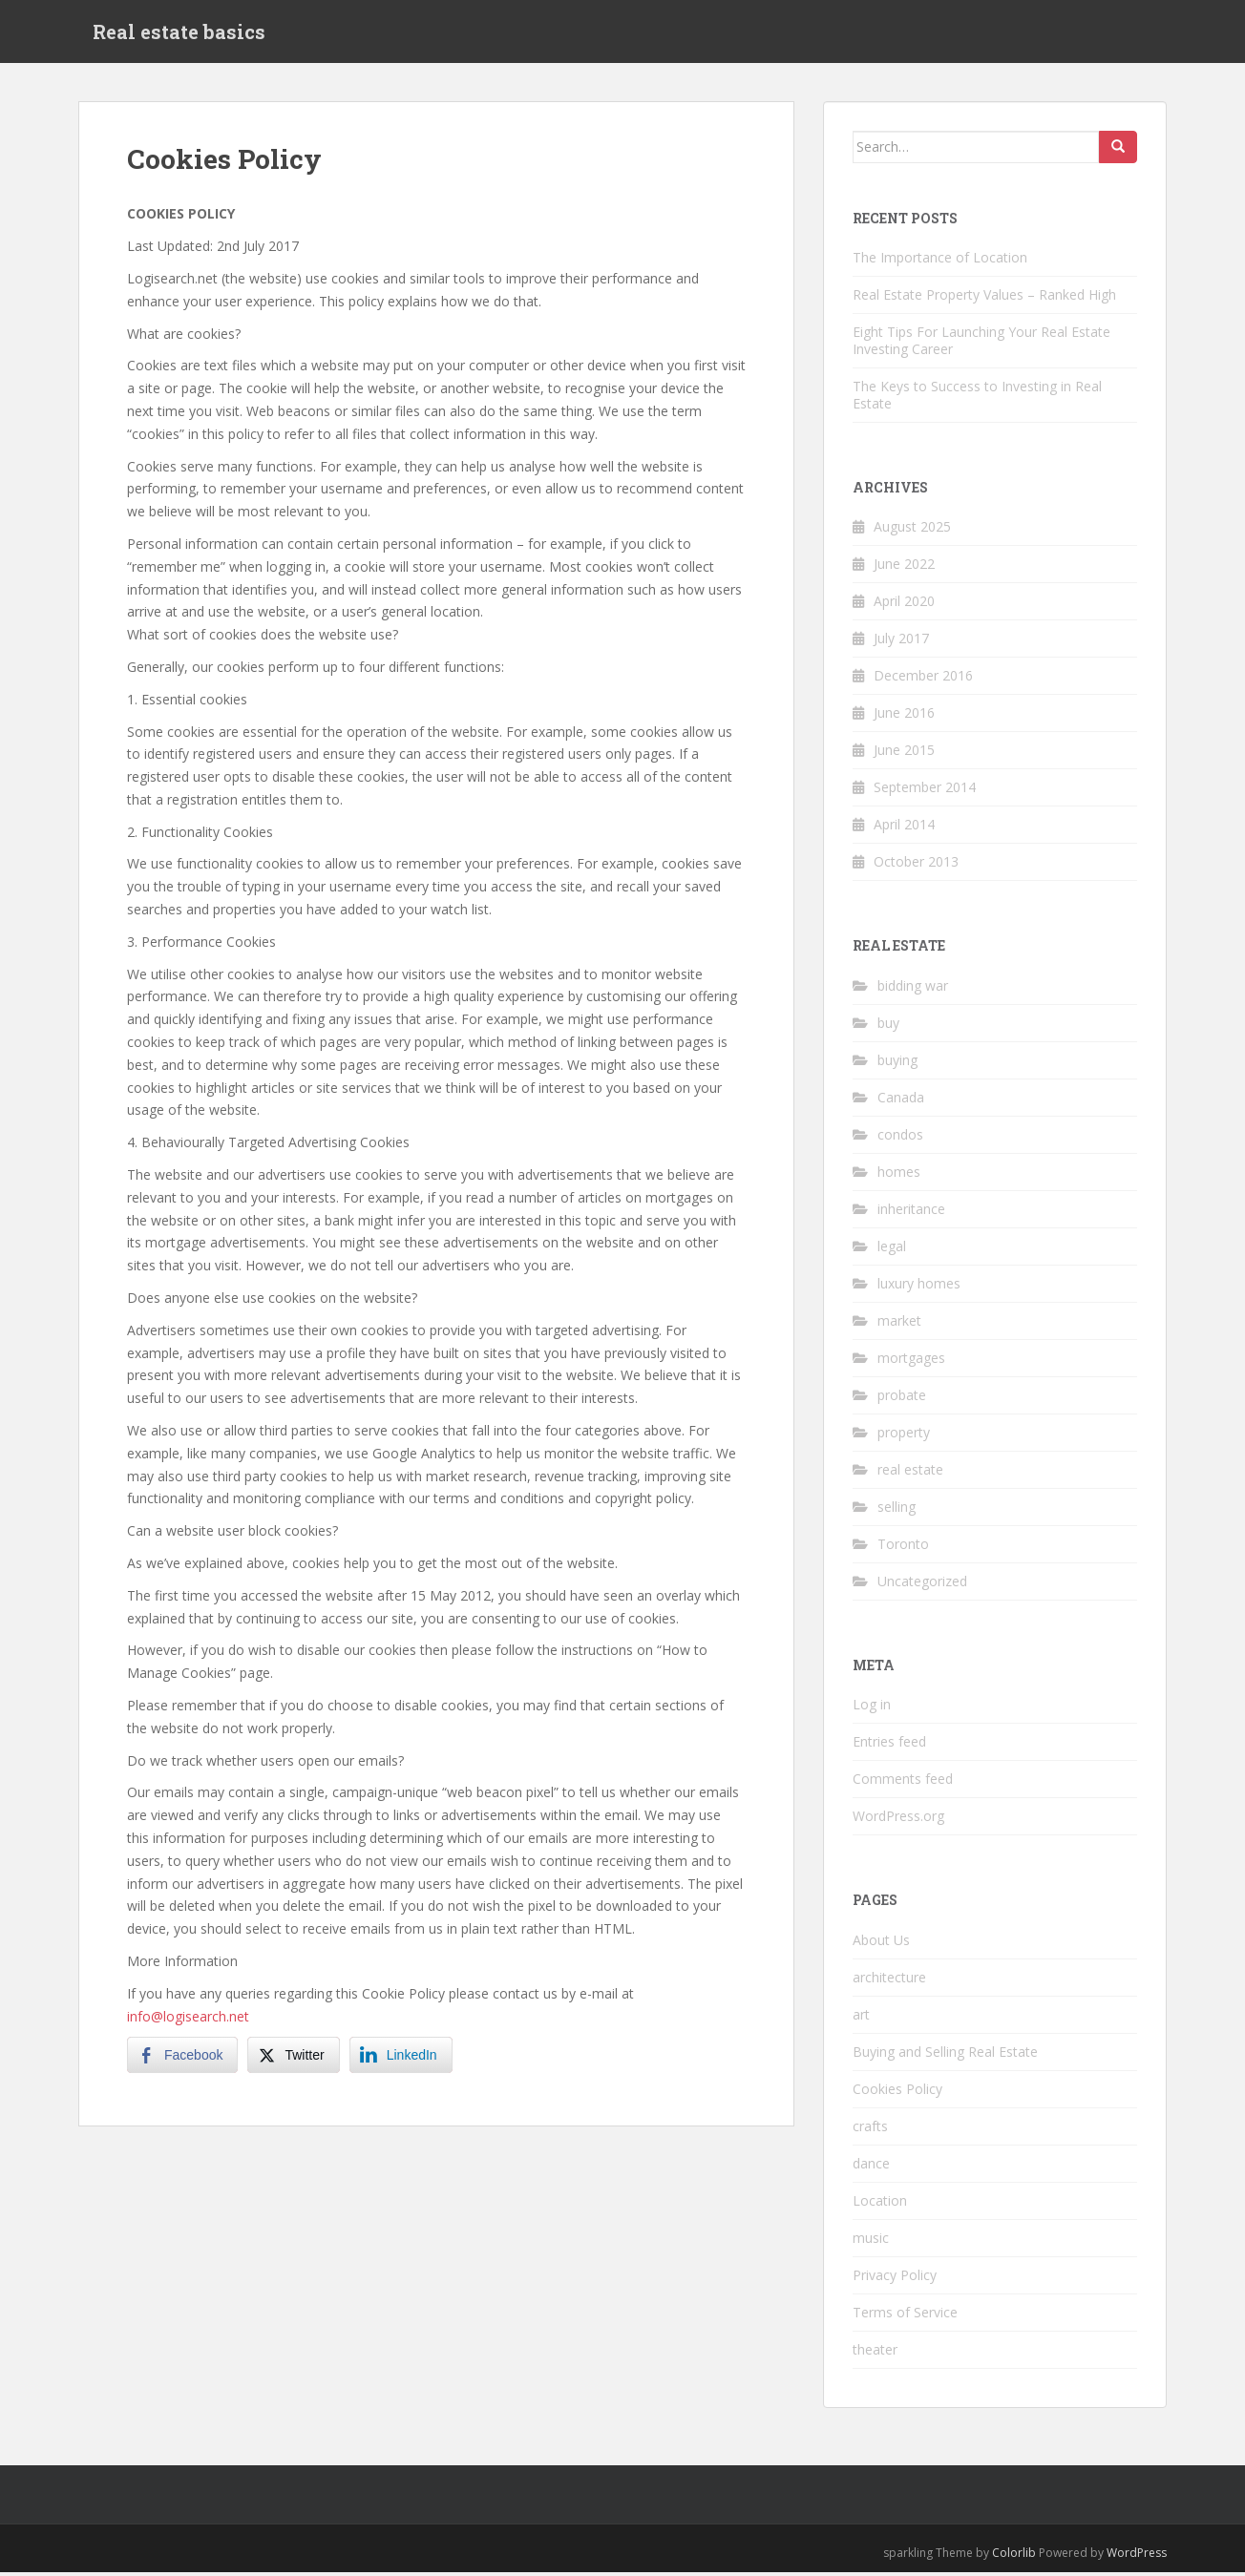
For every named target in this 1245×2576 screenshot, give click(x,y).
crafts (870, 2130)
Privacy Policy (895, 2279)
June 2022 (904, 568)
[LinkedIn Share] (401, 2060)
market (899, 1324)
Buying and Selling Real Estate (945, 2055)
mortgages (911, 1361)
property (903, 1436)
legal (891, 1250)
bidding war (912, 989)
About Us (881, 1944)
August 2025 (912, 531)
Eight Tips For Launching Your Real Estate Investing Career (981, 344)
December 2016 (923, 680)
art (861, 2018)
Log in (872, 1709)
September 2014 (925, 792)
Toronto (903, 1548)
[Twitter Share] (293, 2060)
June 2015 (904, 754)
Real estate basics (179, 33)
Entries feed (889, 1746)
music (871, 2241)
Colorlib (1014, 2556)
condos (900, 1138)
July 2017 (901, 643)
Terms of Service (905, 2316)
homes (898, 1175)
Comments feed (903, 1783)
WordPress (1137, 2556)
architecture (889, 1981)
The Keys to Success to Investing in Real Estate (977, 398)
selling (896, 1510)
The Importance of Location (940, 261)
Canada (900, 1101)
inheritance (911, 1213)
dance (871, 2167)
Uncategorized (922, 1585)
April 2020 (904, 606)
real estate (910, 1473)
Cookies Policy (897, 2093)
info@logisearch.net (188, 2020)
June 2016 (904, 717)
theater (875, 2353)
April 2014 (904, 829)
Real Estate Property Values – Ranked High (984, 298)
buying (897, 1064)
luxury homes (918, 1287)
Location (880, 2204)
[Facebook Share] (182, 2060)
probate (901, 1399)
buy (888, 1026)
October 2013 (916, 866)
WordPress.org (898, 1821)
